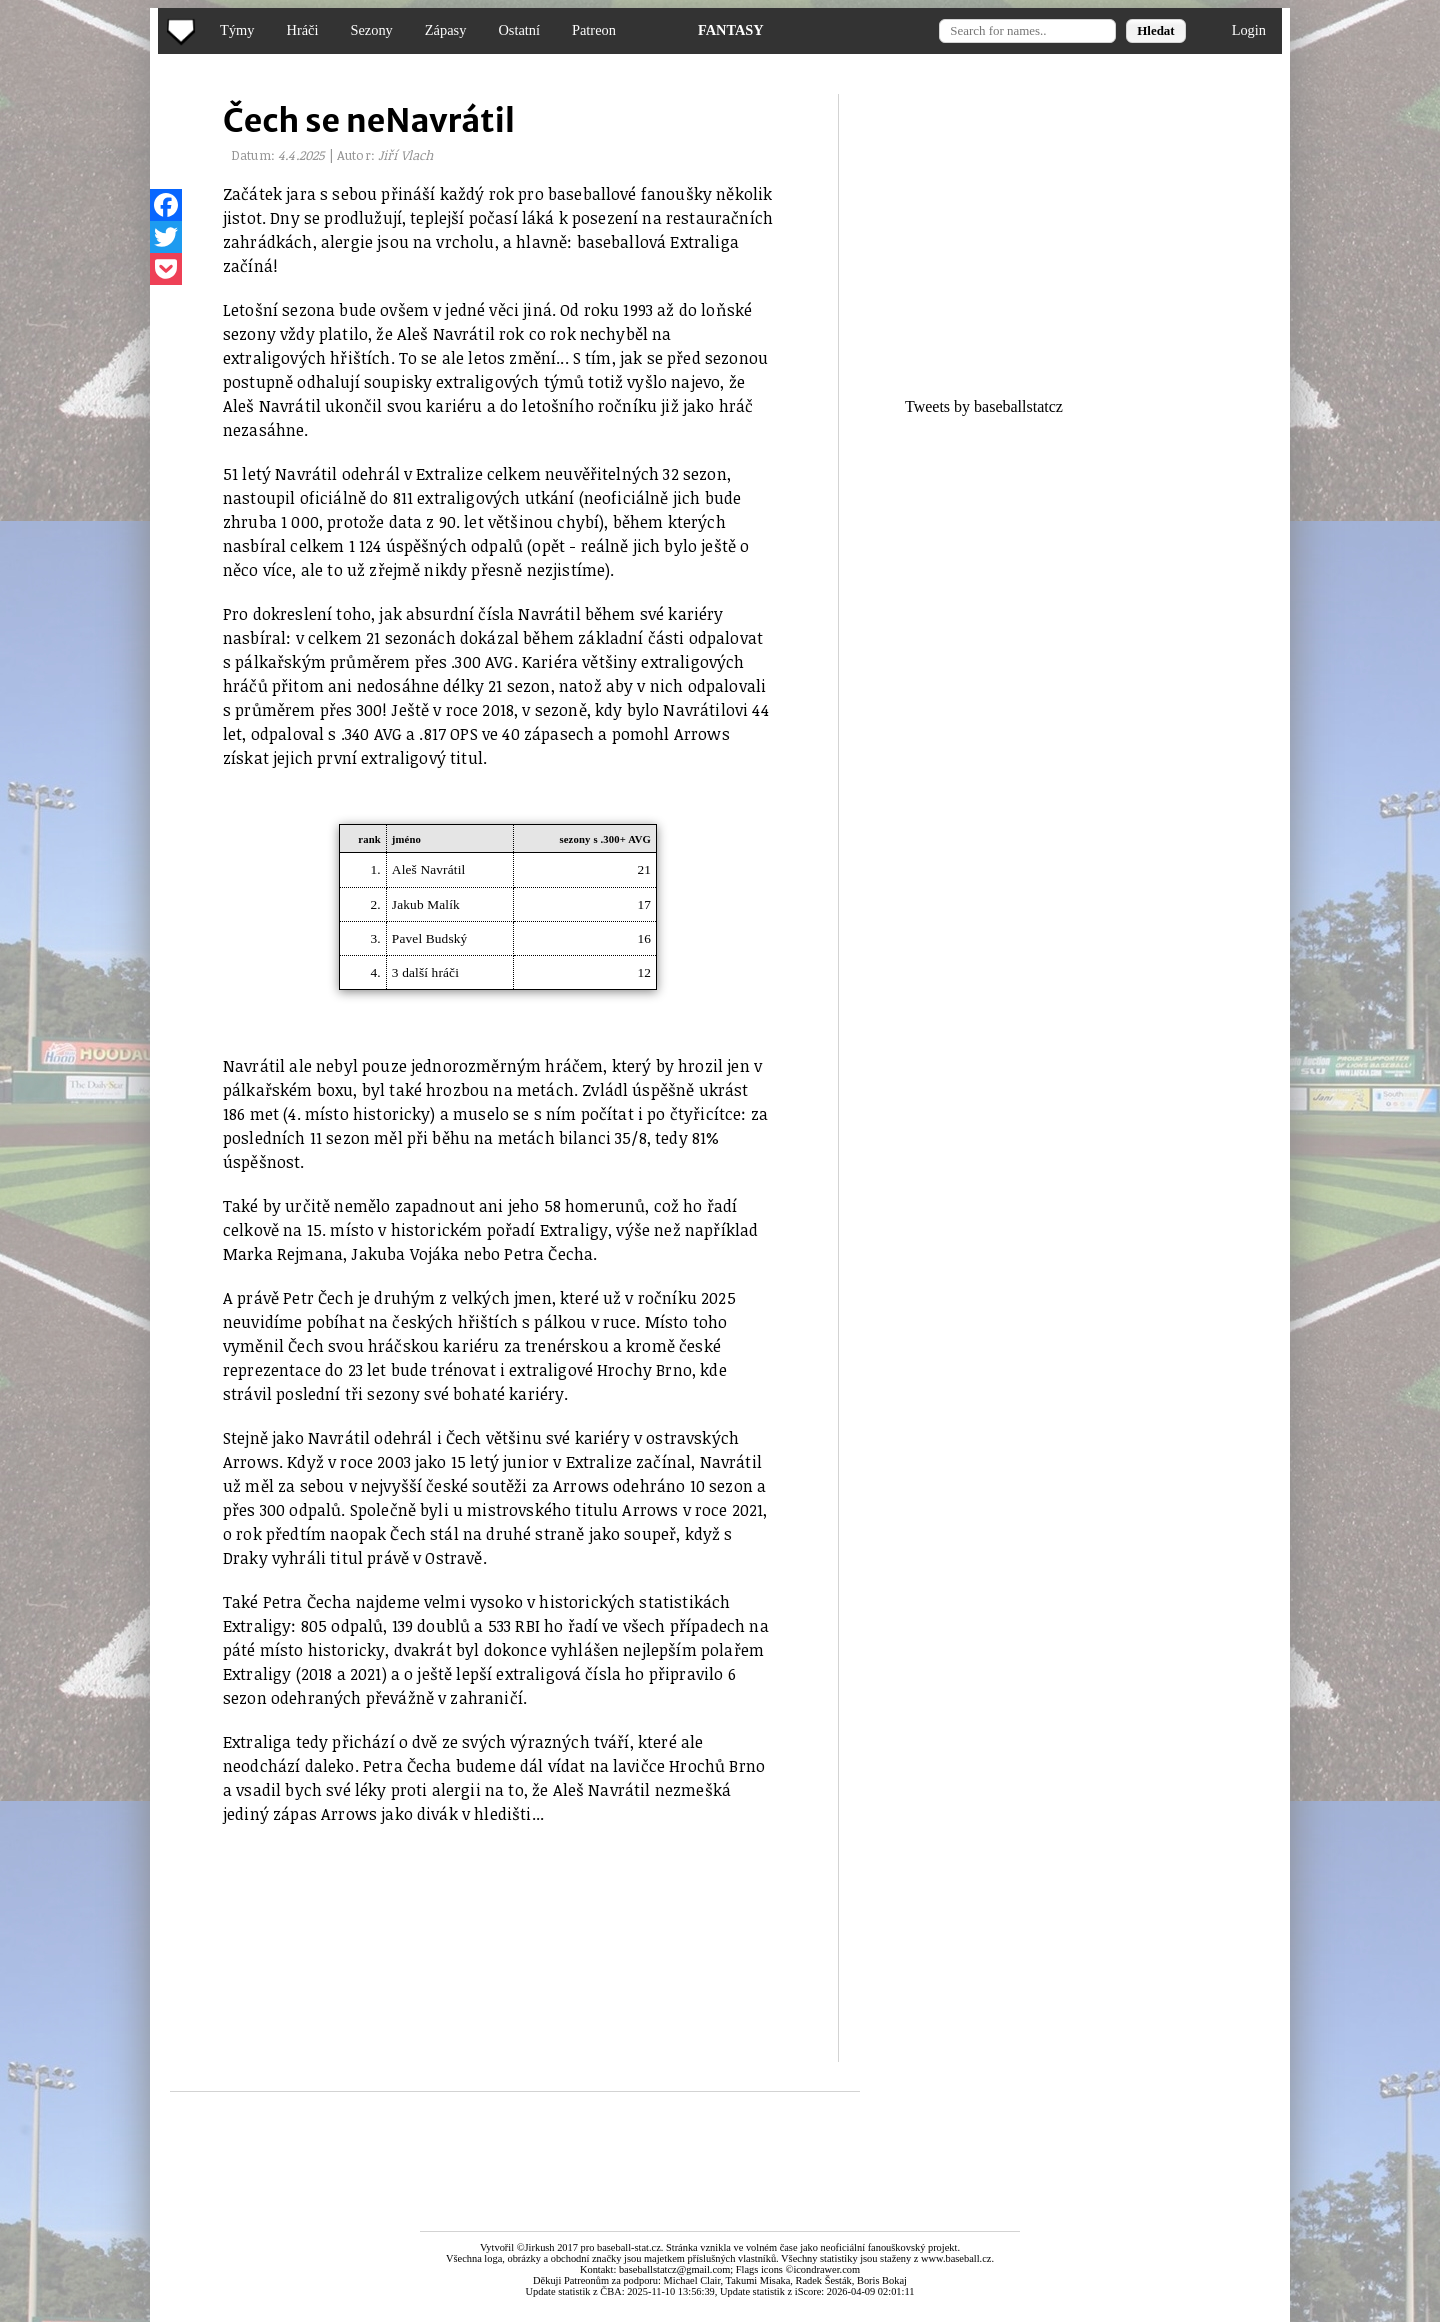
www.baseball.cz (956, 2258)
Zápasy (446, 30)
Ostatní (519, 30)
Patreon (594, 30)
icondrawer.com (826, 2269)
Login (1249, 30)
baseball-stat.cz (629, 2247)
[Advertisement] (83, 400)
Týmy (237, 30)
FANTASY (731, 30)
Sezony (371, 30)
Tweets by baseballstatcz (984, 406)
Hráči (302, 30)
